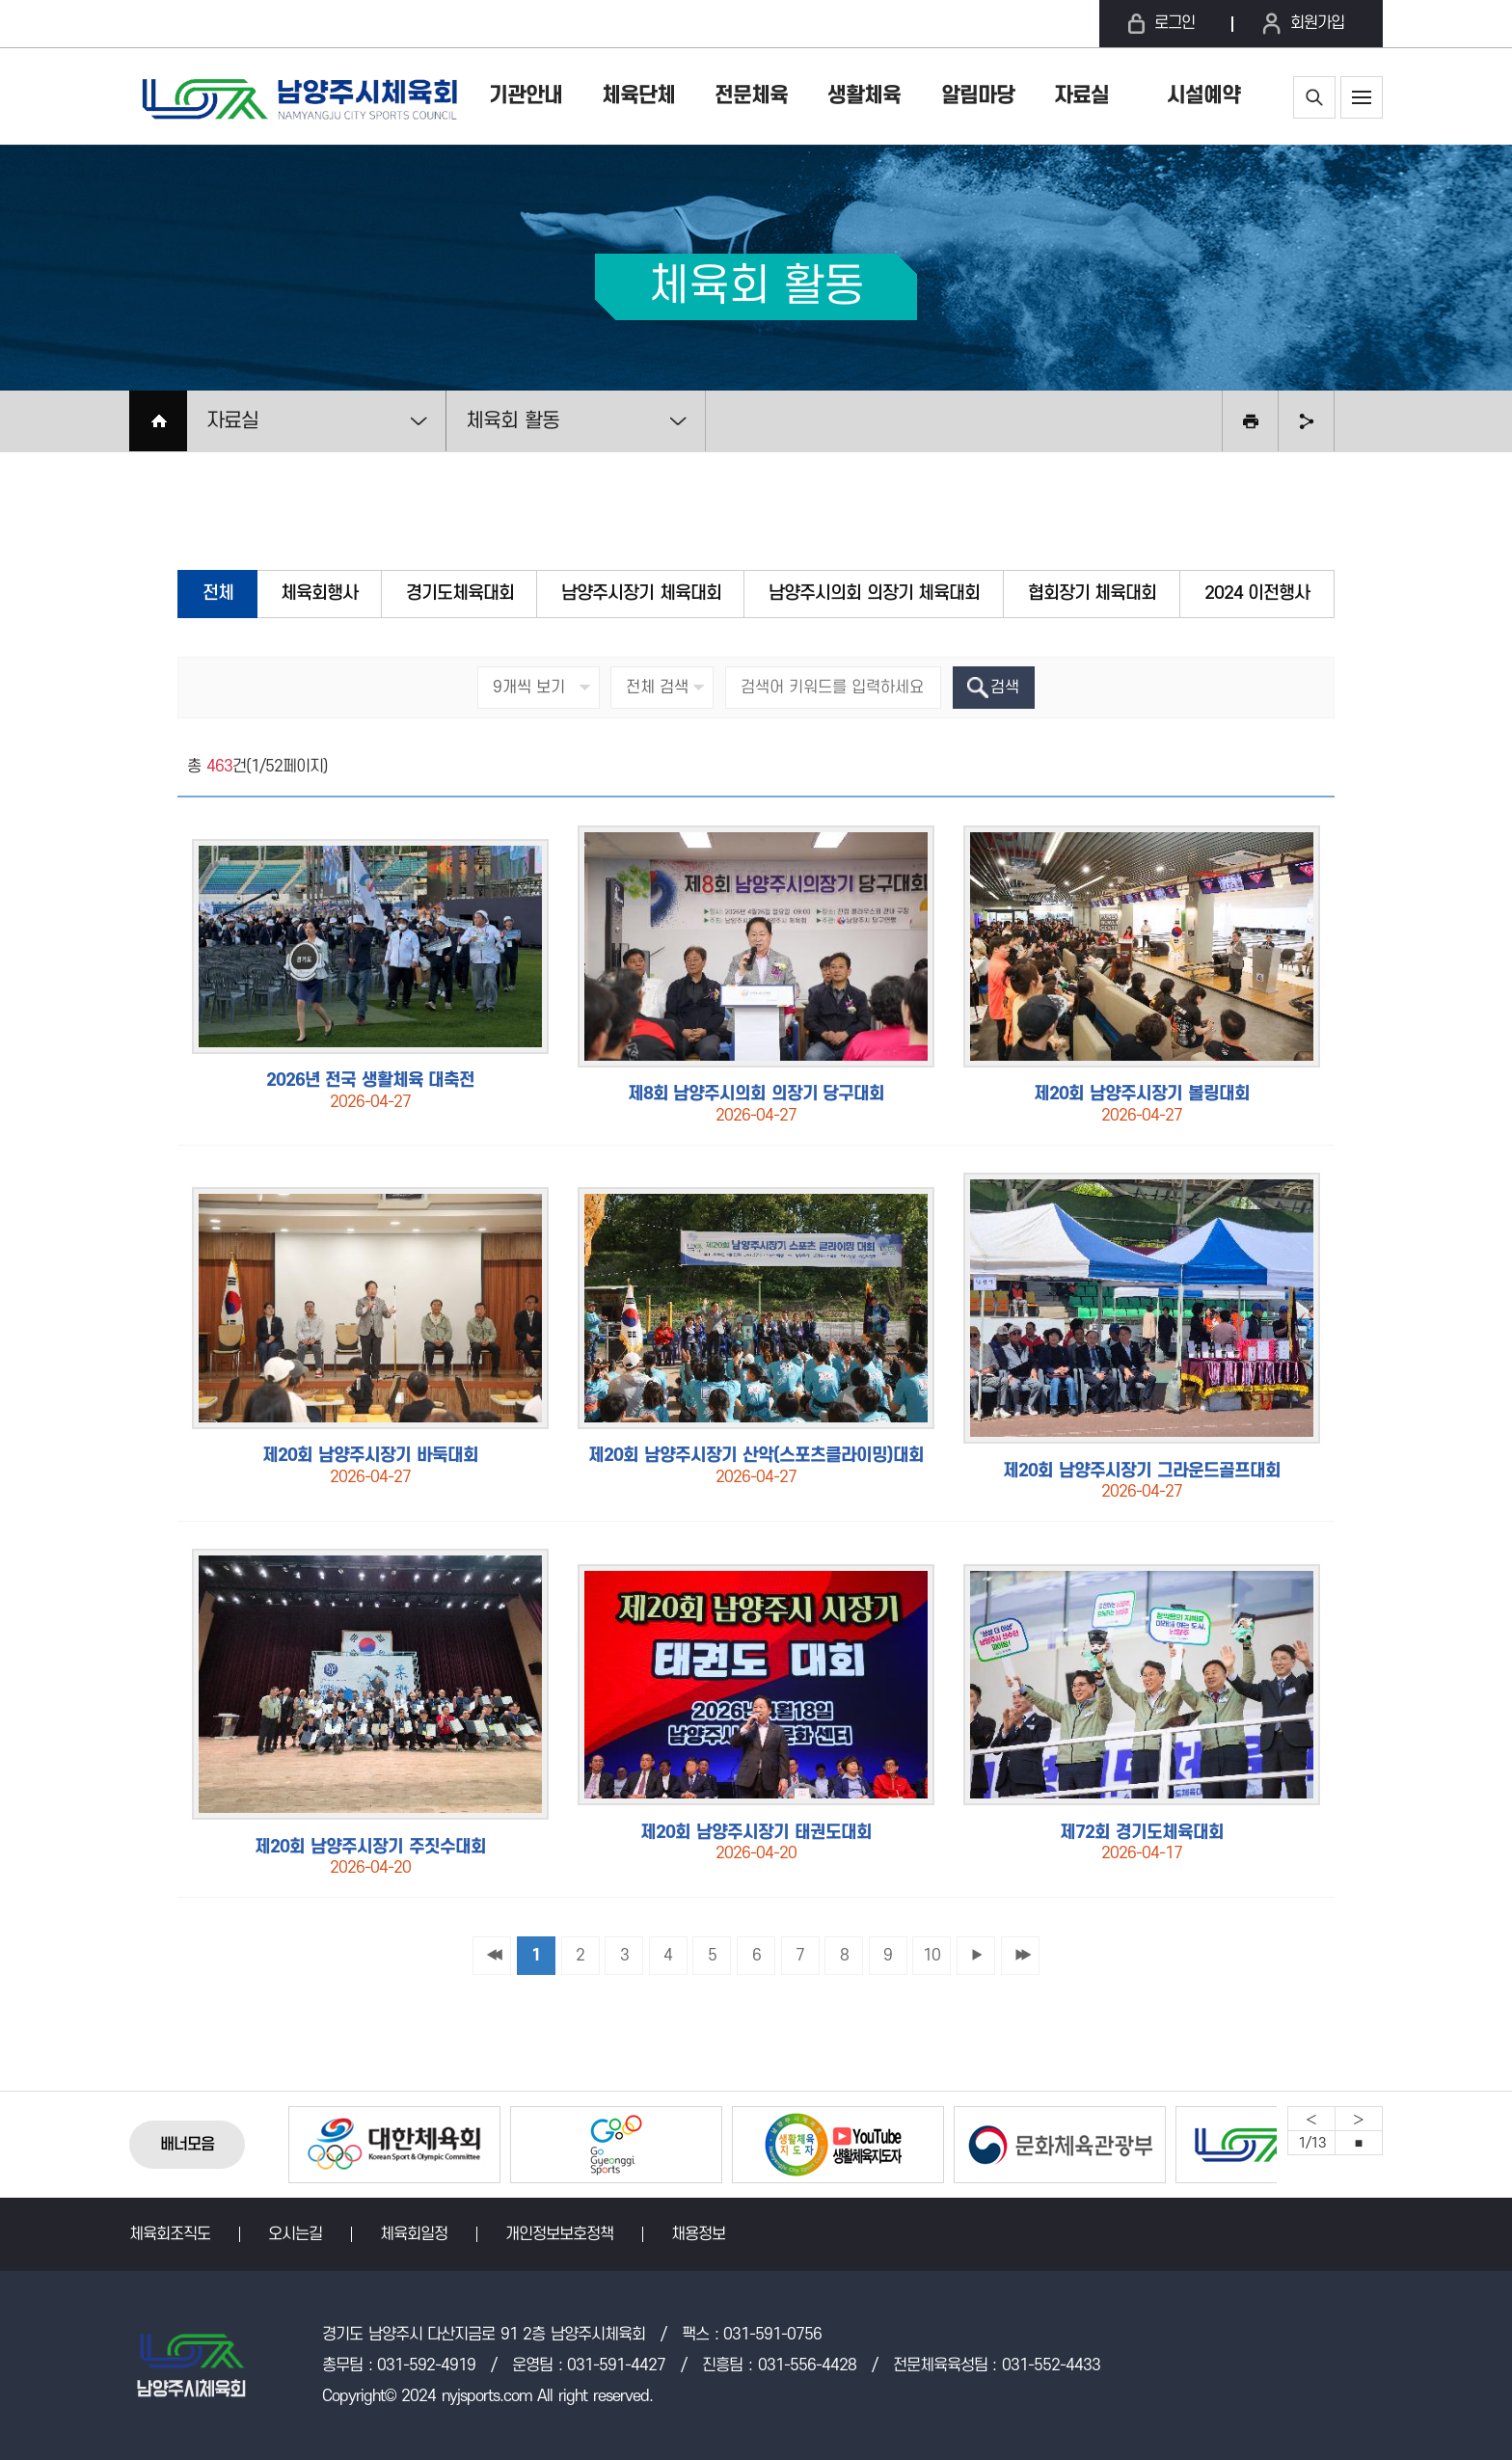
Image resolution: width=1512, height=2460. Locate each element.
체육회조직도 (169, 2234)
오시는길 (295, 2234)
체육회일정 (413, 2234)
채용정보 (698, 2234)
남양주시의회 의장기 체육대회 (874, 593)
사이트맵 (1361, 97)
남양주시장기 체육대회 (641, 593)
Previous (1311, 2118)
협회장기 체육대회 (1092, 593)
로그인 (1174, 23)
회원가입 (1317, 23)
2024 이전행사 (1257, 593)
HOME (158, 421)
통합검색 (1314, 97)
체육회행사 (319, 593)
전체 (217, 593)
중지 (1359, 2142)
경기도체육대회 (460, 593)
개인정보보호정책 (559, 2234)
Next (1359, 2118)
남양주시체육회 (298, 96)
